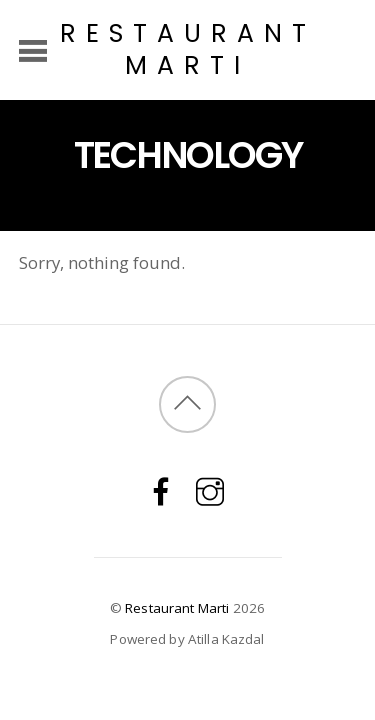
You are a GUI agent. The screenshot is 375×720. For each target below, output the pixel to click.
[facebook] (161, 490)
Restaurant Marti (177, 608)
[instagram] (210, 490)
